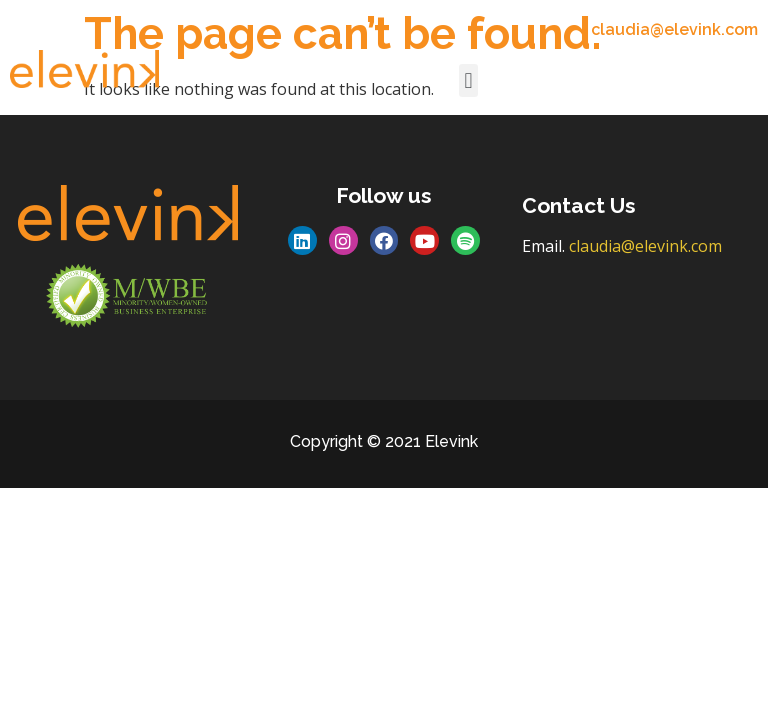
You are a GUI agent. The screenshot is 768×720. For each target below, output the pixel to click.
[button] (468, 80)
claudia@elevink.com (645, 246)
